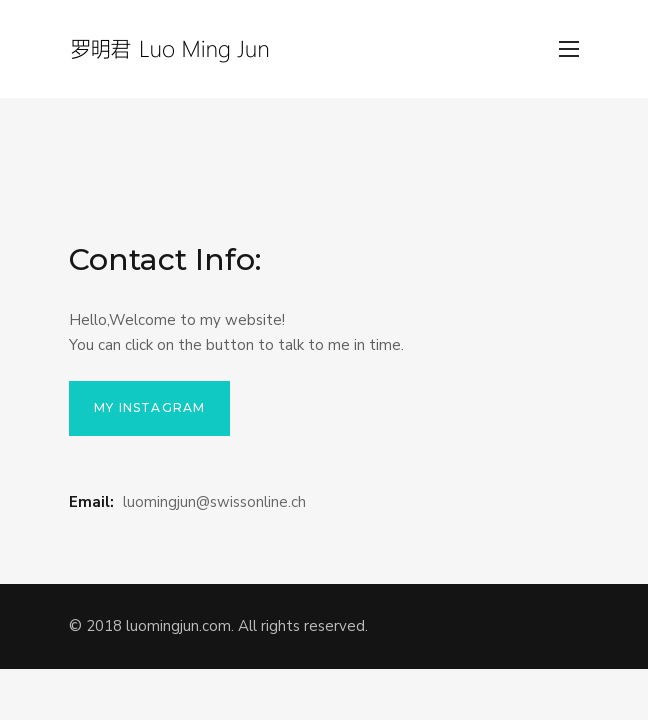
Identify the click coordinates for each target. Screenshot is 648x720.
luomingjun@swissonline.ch (214, 502)
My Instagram (149, 407)
